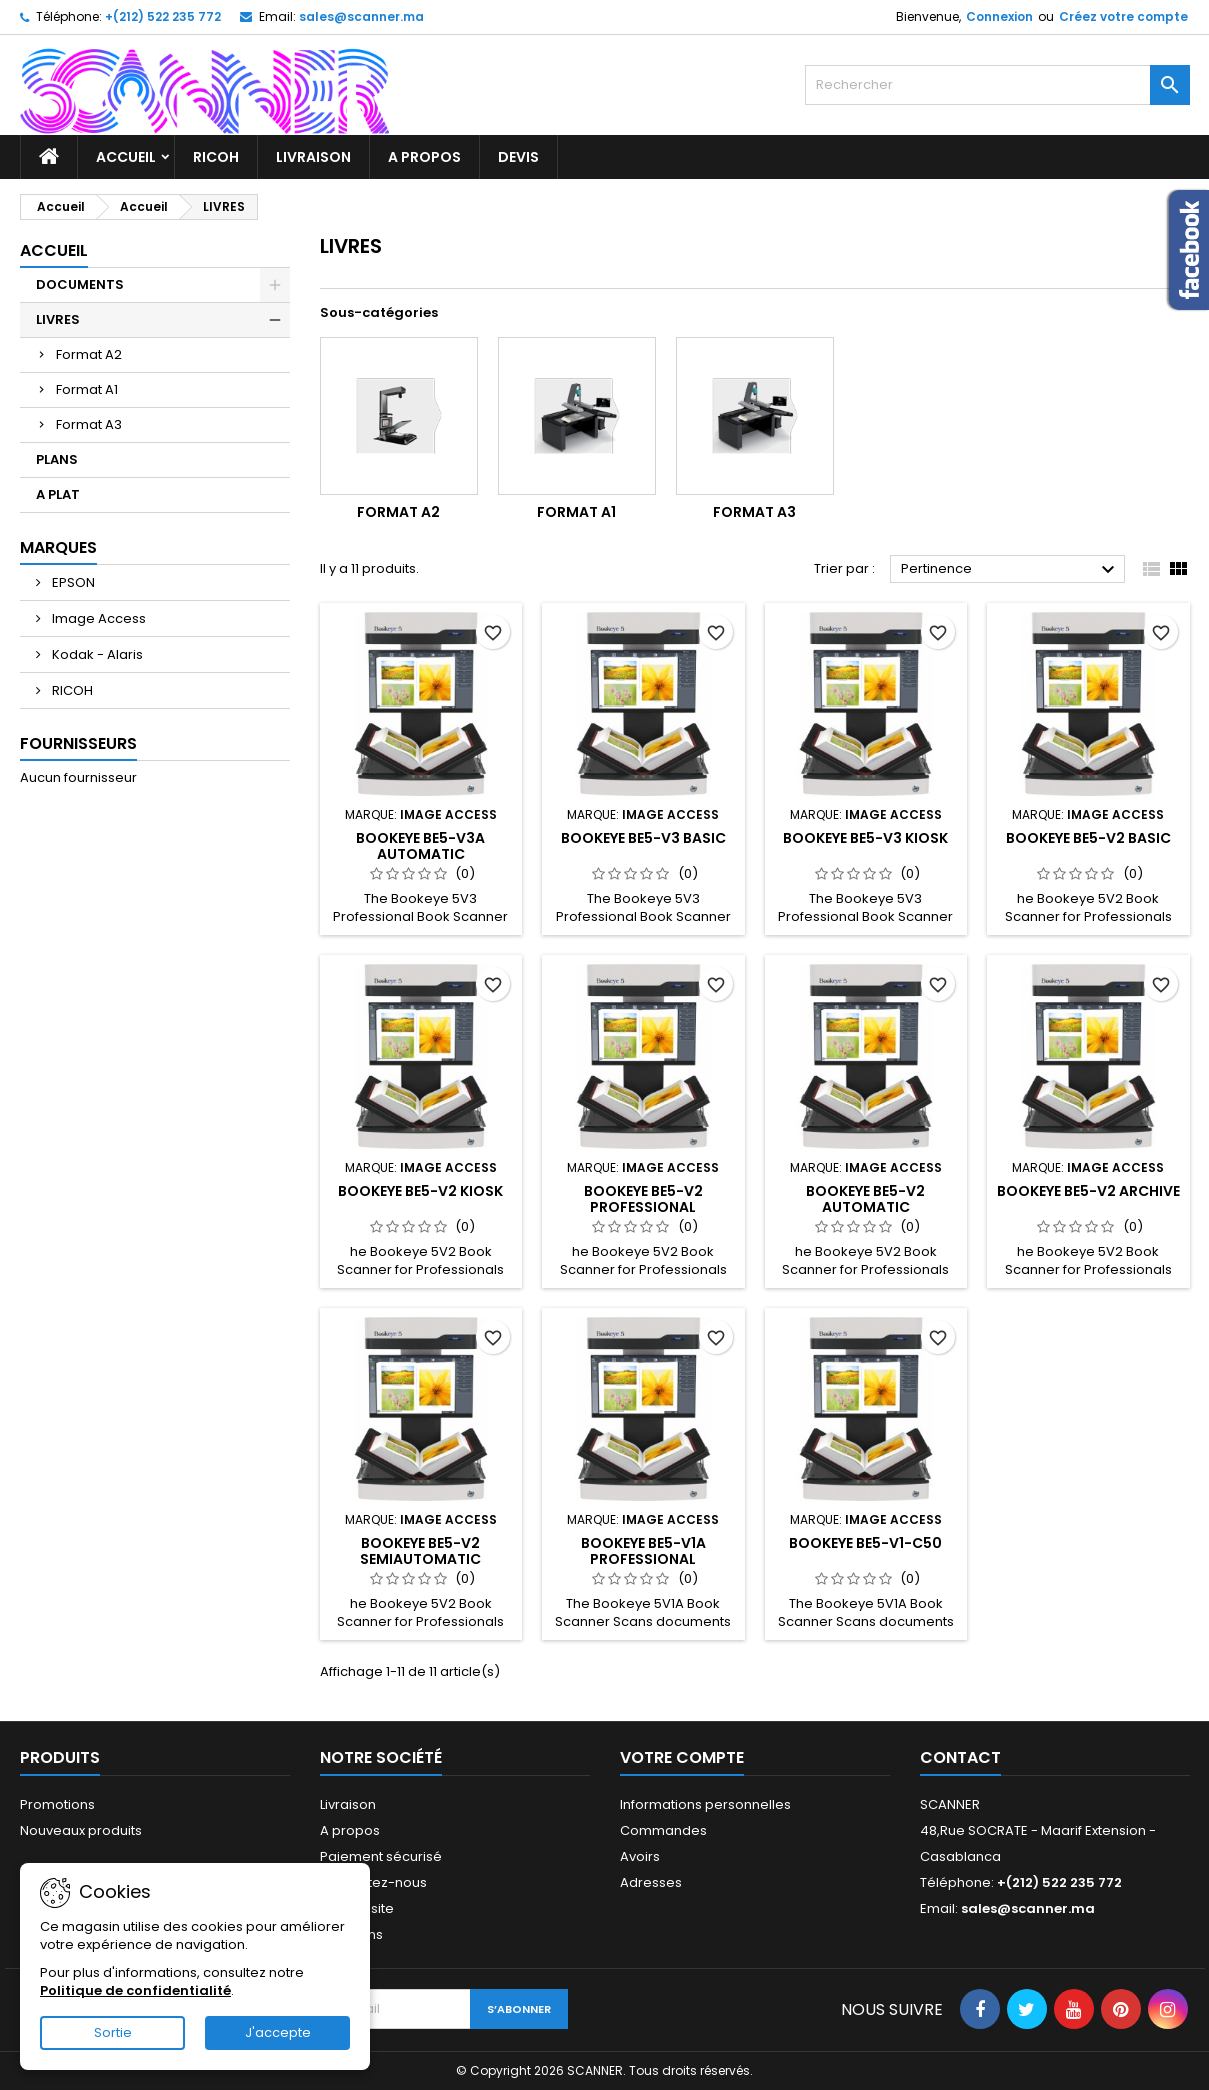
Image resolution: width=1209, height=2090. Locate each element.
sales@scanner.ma (361, 16)
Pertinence (1010, 570)
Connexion (999, 16)
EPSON (72, 582)
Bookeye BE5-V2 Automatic (865, 1199)
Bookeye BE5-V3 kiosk (865, 838)
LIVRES (58, 319)
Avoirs (640, 1856)
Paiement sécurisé (381, 1856)
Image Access (97, 618)
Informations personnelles (705, 1804)
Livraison (313, 157)
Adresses (651, 1882)
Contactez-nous (373, 1882)
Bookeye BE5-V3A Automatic (420, 846)
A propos (424, 157)
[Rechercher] (997, 85)
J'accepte (278, 2032)
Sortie (113, 2032)
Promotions (57, 1804)
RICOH (216, 157)
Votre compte (682, 1757)
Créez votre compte (1123, 16)
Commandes (663, 1830)
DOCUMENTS (80, 284)
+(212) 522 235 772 (163, 16)
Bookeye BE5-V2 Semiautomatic (420, 1551)
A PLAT (58, 494)
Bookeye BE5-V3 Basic (643, 838)
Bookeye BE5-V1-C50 (865, 1543)
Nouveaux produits (81, 1830)
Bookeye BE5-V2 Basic (1088, 838)
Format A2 (89, 354)
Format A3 (89, 424)
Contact (960, 1757)
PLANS (57, 459)
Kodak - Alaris (96, 654)
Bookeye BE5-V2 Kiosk (420, 1191)
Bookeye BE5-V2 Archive (1088, 1191)
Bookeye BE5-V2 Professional (643, 1199)
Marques (58, 547)
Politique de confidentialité (135, 1990)
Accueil (126, 157)
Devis (518, 157)
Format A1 (87, 389)
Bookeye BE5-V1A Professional (643, 1551)
